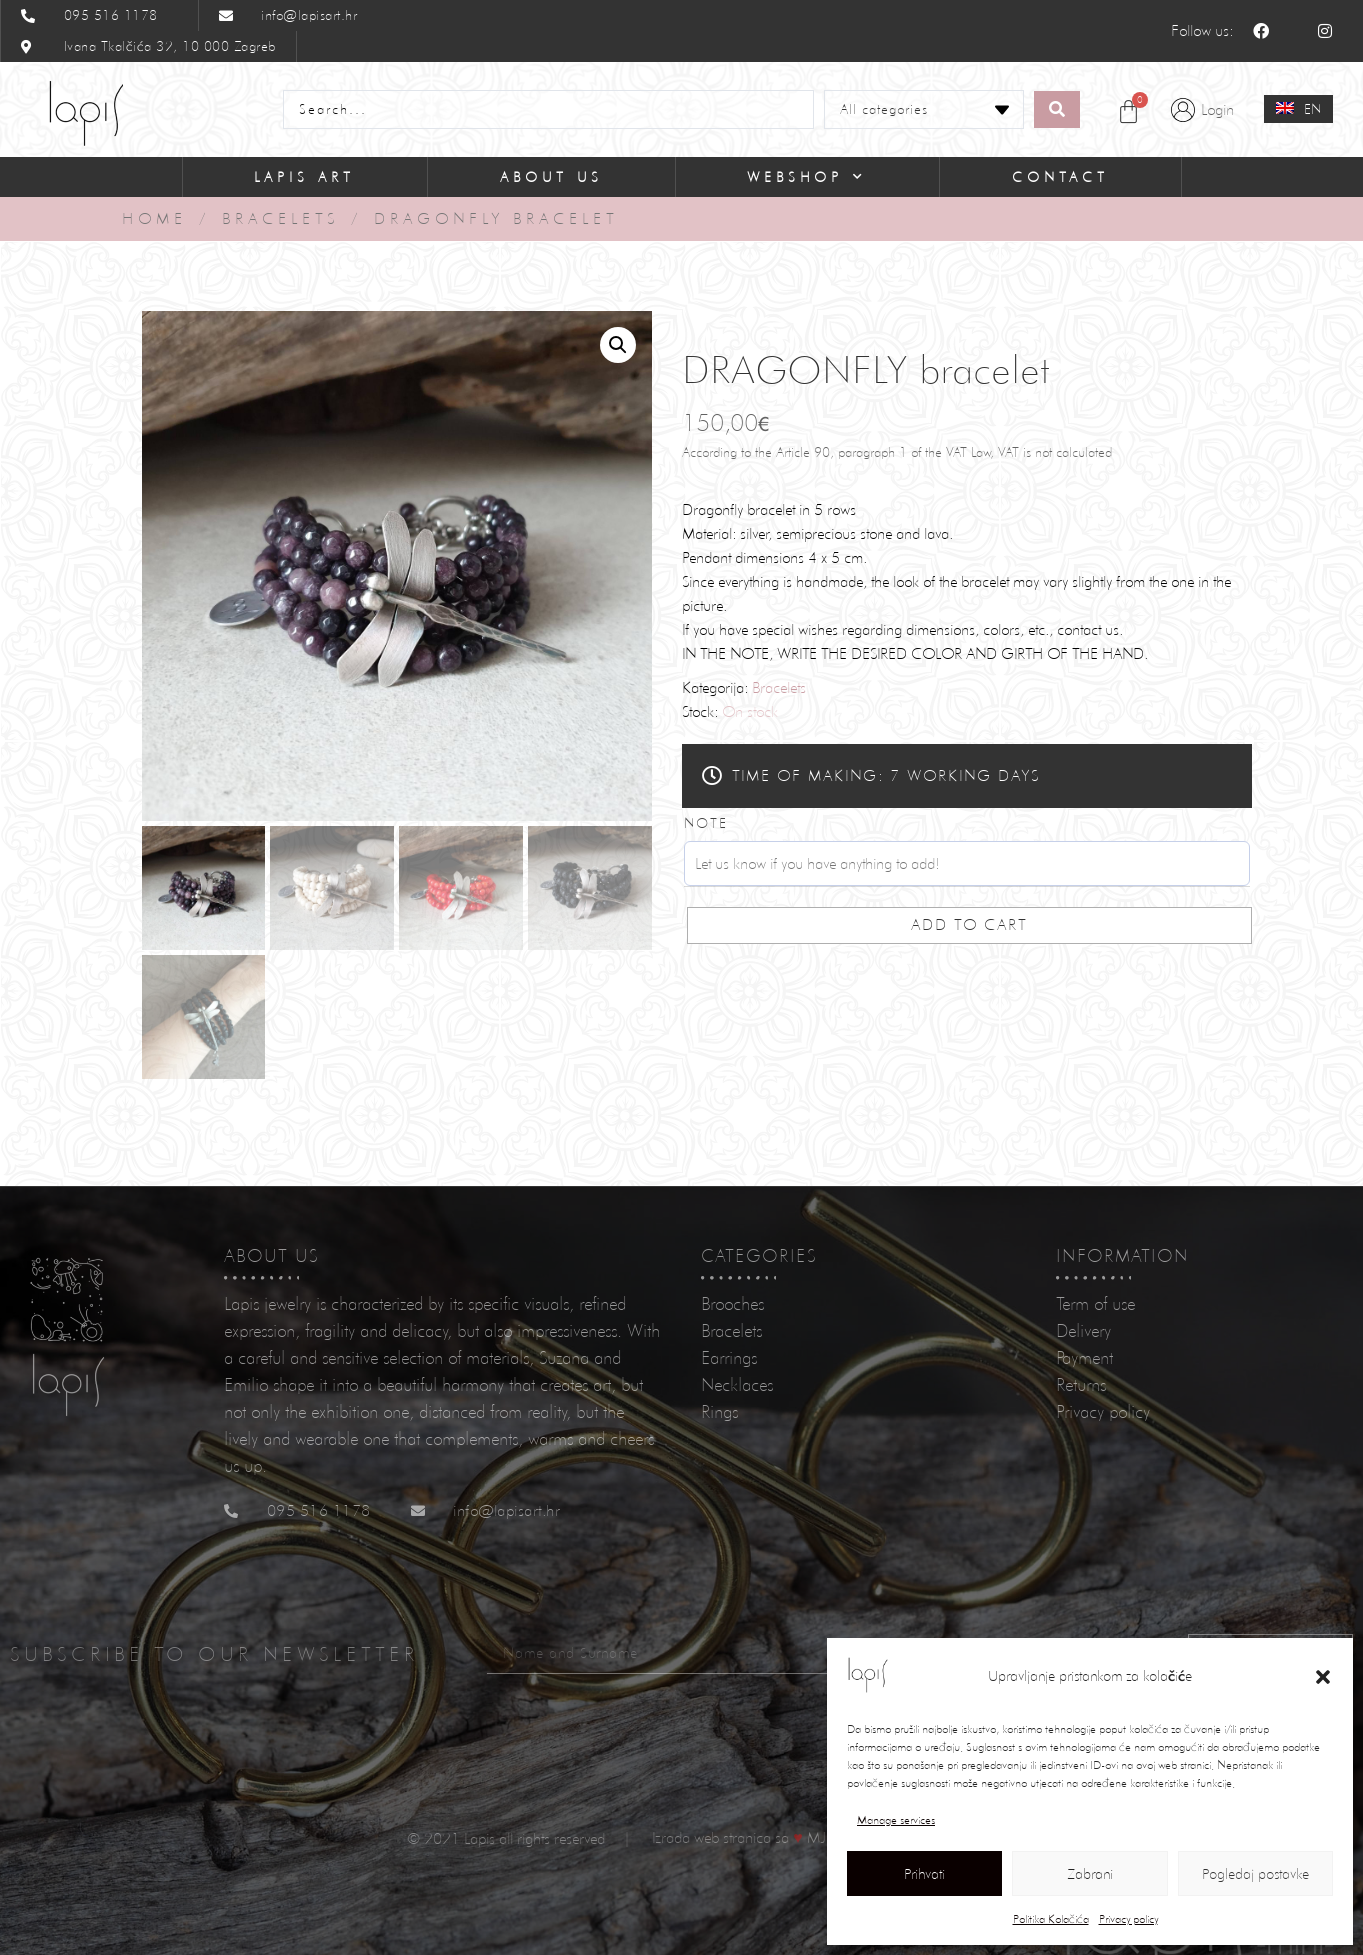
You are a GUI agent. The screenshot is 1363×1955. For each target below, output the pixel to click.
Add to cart (969, 924)
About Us (551, 177)
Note (706, 823)
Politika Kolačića (1051, 1919)
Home (154, 218)
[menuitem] (1298, 109)
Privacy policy (1128, 1919)
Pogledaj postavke (1255, 1874)
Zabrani (1090, 1874)
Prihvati (924, 1874)
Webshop (807, 177)
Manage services (896, 1820)
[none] (1298, 109)
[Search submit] (1057, 109)
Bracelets (280, 218)
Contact (1060, 177)
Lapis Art (304, 177)
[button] (1323, 1677)
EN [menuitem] (1312, 109)
